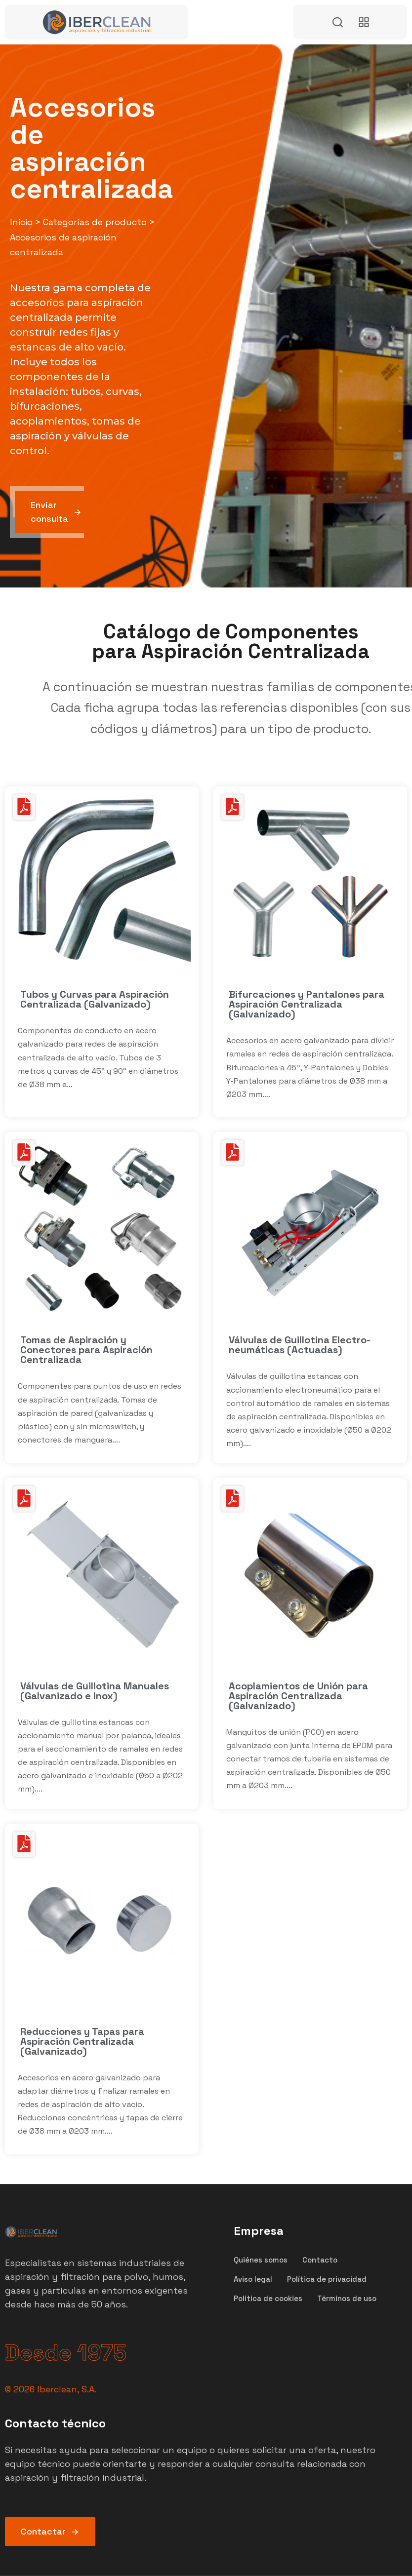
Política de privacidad (327, 2279)
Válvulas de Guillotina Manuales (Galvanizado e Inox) (94, 1690)
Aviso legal (253, 2279)
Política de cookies (268, 2298)
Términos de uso (346, 2298)
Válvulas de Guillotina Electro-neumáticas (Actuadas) (300, 1344)
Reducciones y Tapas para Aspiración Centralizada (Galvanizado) (82, 2041)
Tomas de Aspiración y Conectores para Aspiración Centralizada (86, 1349)
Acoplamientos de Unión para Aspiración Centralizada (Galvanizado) (298, 1695)
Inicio (21, 222)
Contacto (319, 2259)
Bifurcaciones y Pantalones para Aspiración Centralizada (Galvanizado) (306, 1004)
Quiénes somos (261, 2259)
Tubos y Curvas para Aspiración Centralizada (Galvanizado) (94, 999)
